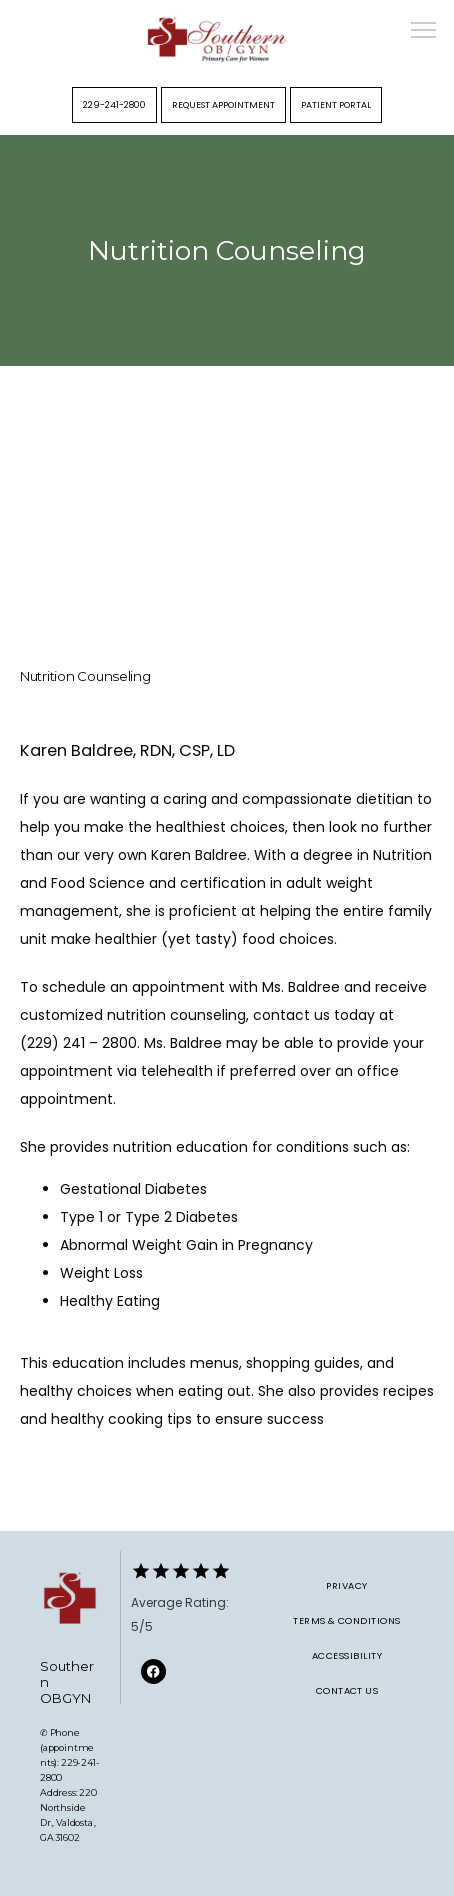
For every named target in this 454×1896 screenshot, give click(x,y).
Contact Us (347, 1690)
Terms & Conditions (346, 1620)
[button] (424, 32)
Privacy (346, 1585)
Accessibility (347, 1655)
